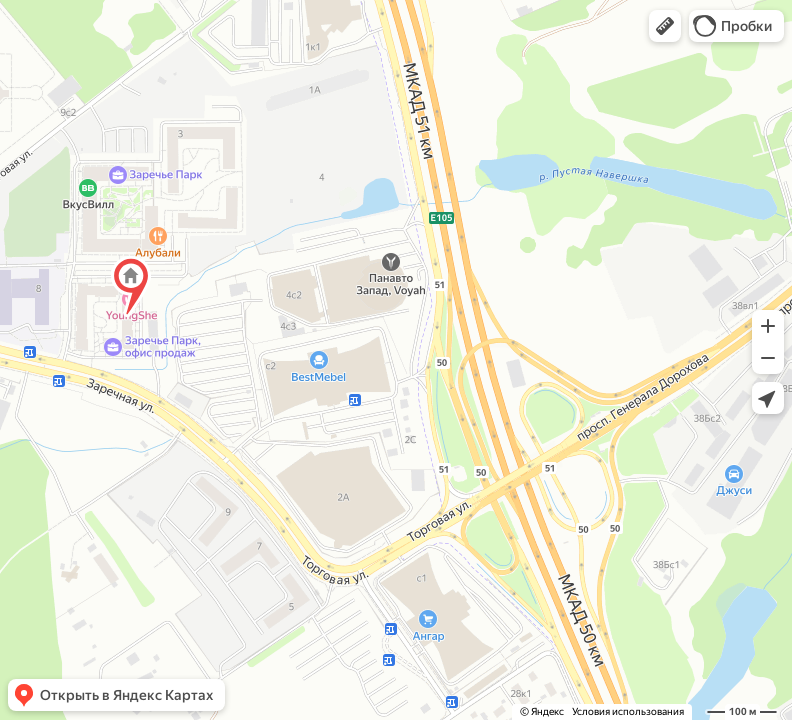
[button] (665, 26)
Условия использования (628, 711)
